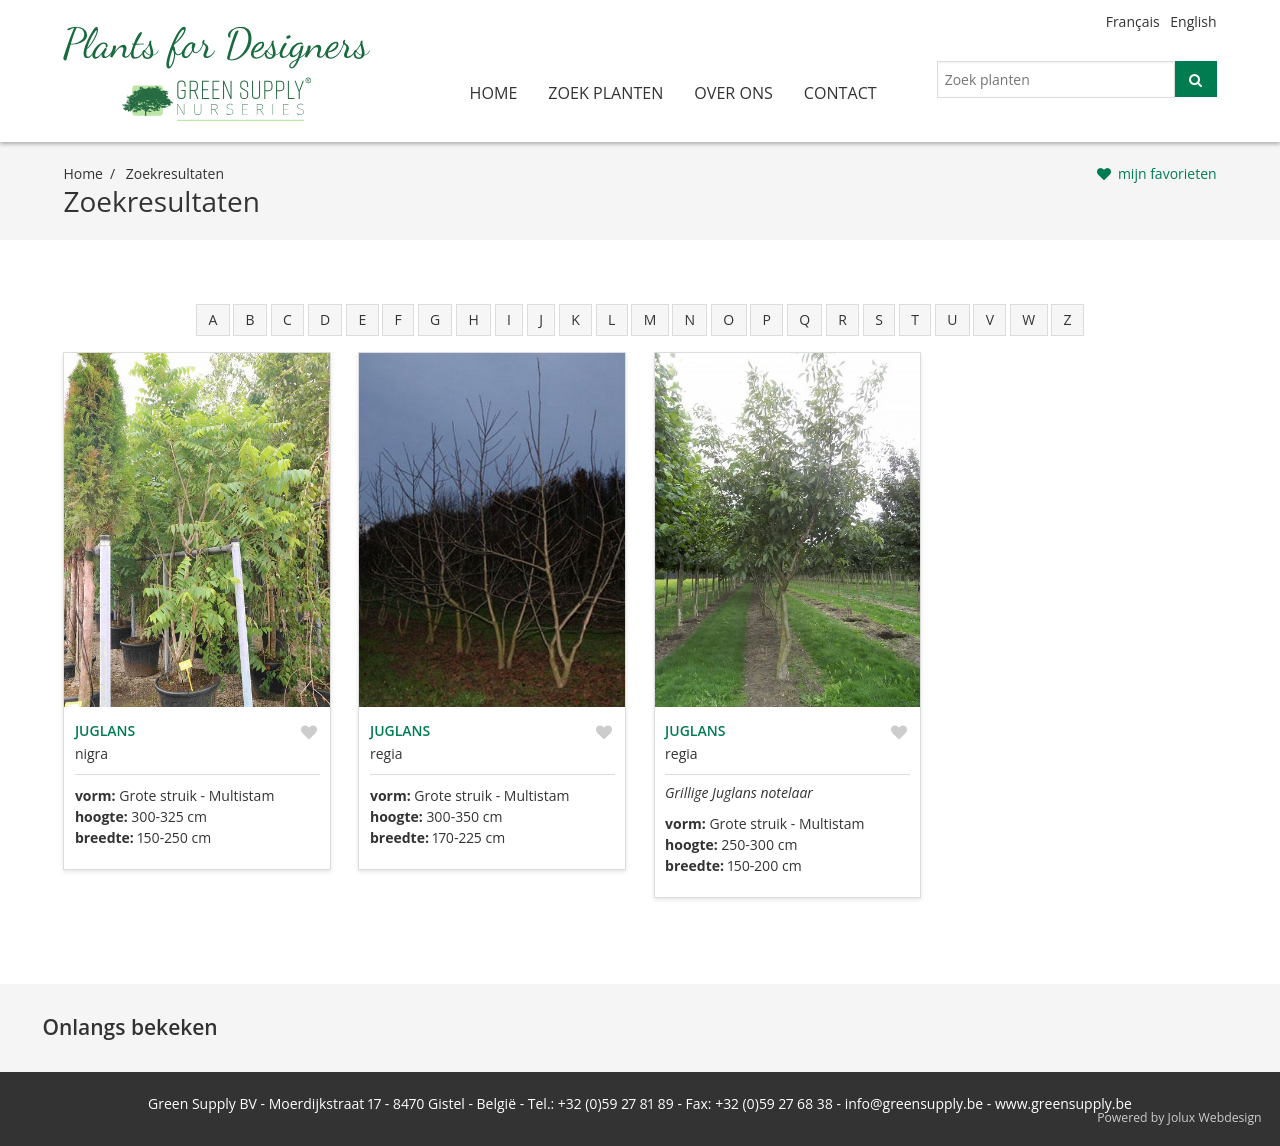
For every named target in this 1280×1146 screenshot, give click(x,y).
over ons (733, 93)
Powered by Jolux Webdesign (1179, 1117)
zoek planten (605, 93)
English (1193, 21)
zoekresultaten (175, 173)
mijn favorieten (1167, 173)
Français (1133, 21)
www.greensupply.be (1063, 1103)
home (494, 93)
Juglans (105, 730)
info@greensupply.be (914, 1103)
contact (840, 93)
